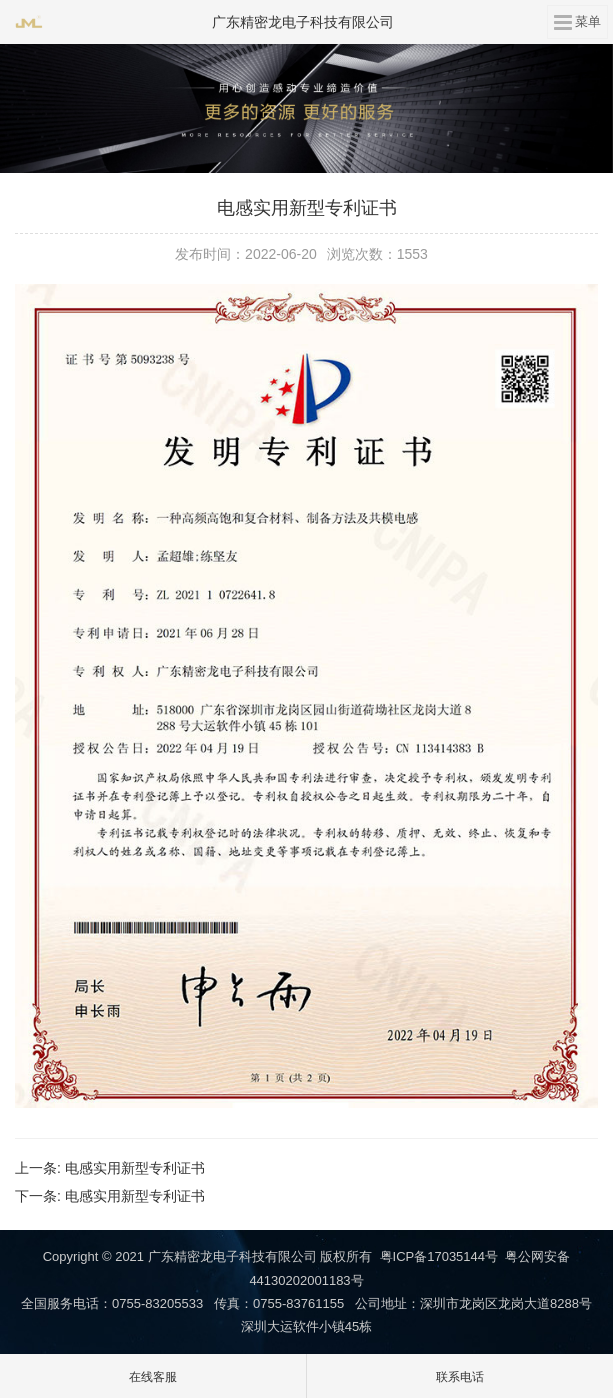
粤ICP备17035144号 (439, 1256)
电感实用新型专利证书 (135, 1168)
